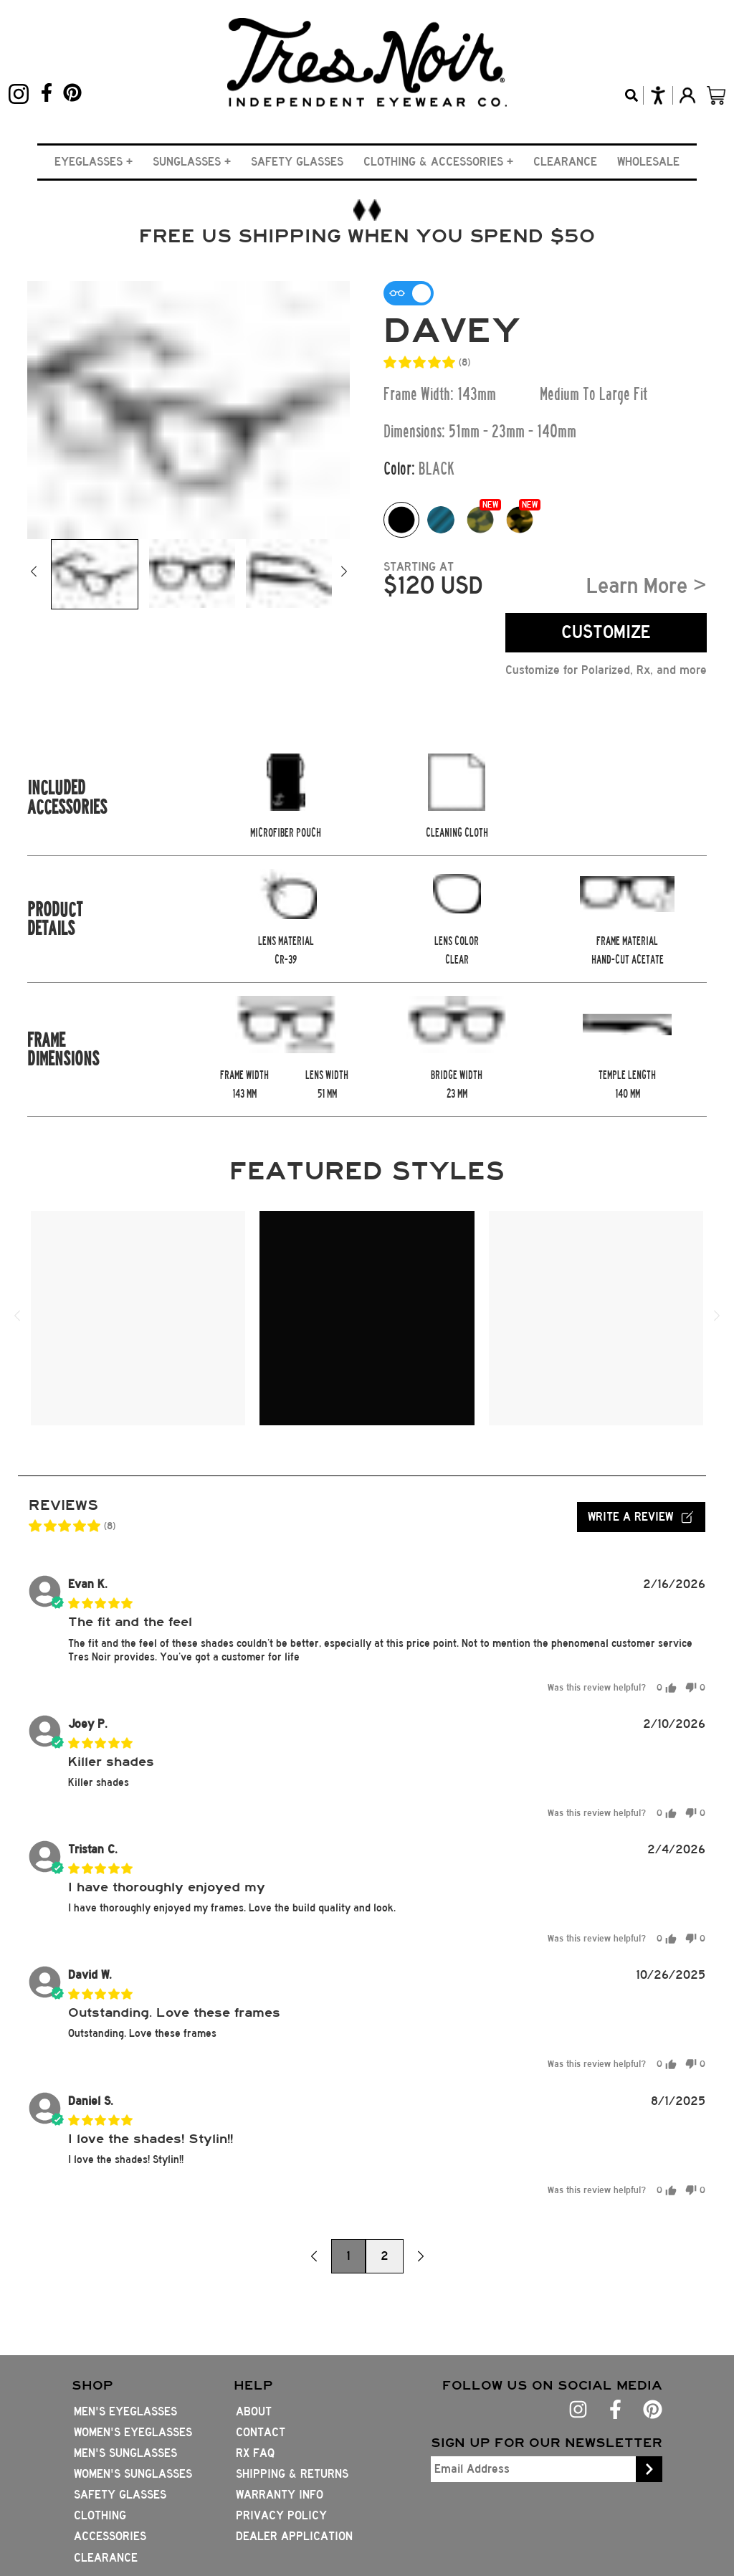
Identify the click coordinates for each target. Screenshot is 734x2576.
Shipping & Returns (292, 2473)
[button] (93, 161)
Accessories (110, 2536)
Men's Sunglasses (125, 2453)
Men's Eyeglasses (125, 2411)
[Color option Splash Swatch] (441, 520)
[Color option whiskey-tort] (520, 520)
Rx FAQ (255, 2453)
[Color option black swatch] (401, 520)
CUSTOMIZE (606, 632)
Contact (260, 2432)
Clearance (565, 161)
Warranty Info (279, 2494)
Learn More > (646, 586)
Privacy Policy (281, 2515)
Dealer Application (294, 2536)
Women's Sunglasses (133, 2473)
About (254, 2411)
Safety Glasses (297, 161)
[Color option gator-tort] (480, 520)
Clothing (100, 2515)
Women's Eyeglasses (133, 2432)
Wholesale (648, 161)
